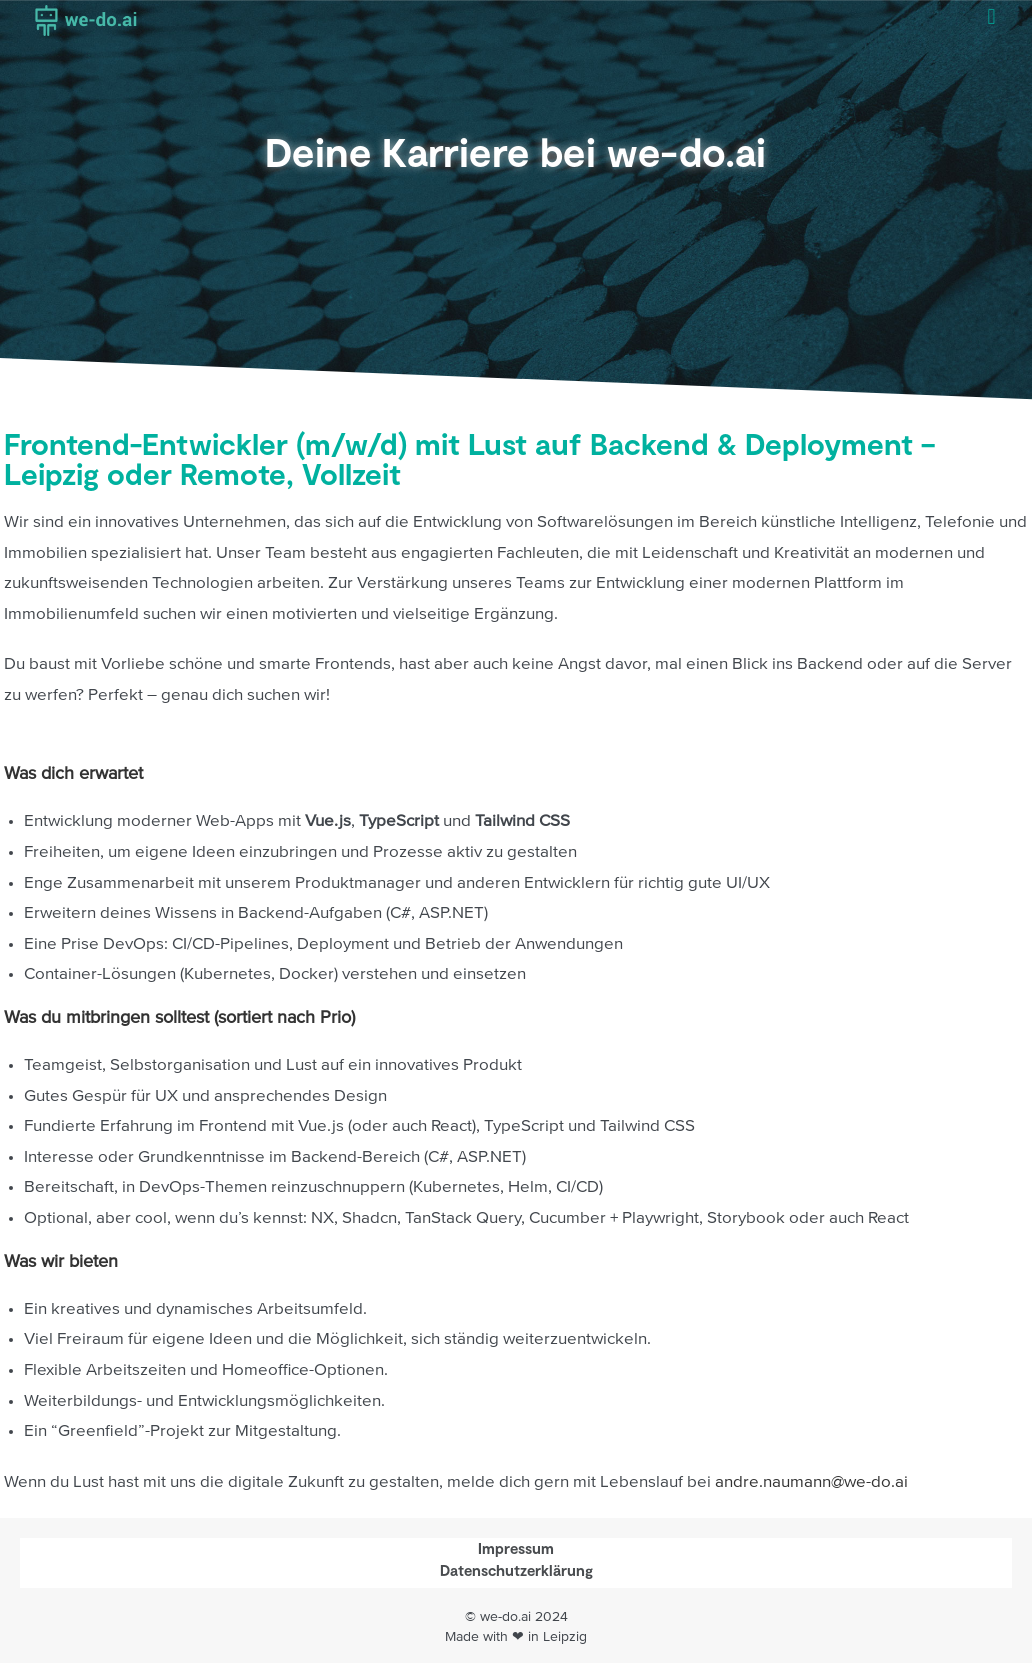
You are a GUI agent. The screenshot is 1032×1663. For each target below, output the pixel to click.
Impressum (516, 1548)
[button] (991, 16)
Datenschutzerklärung (516, 1570)
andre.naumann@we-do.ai (811, 1482)
